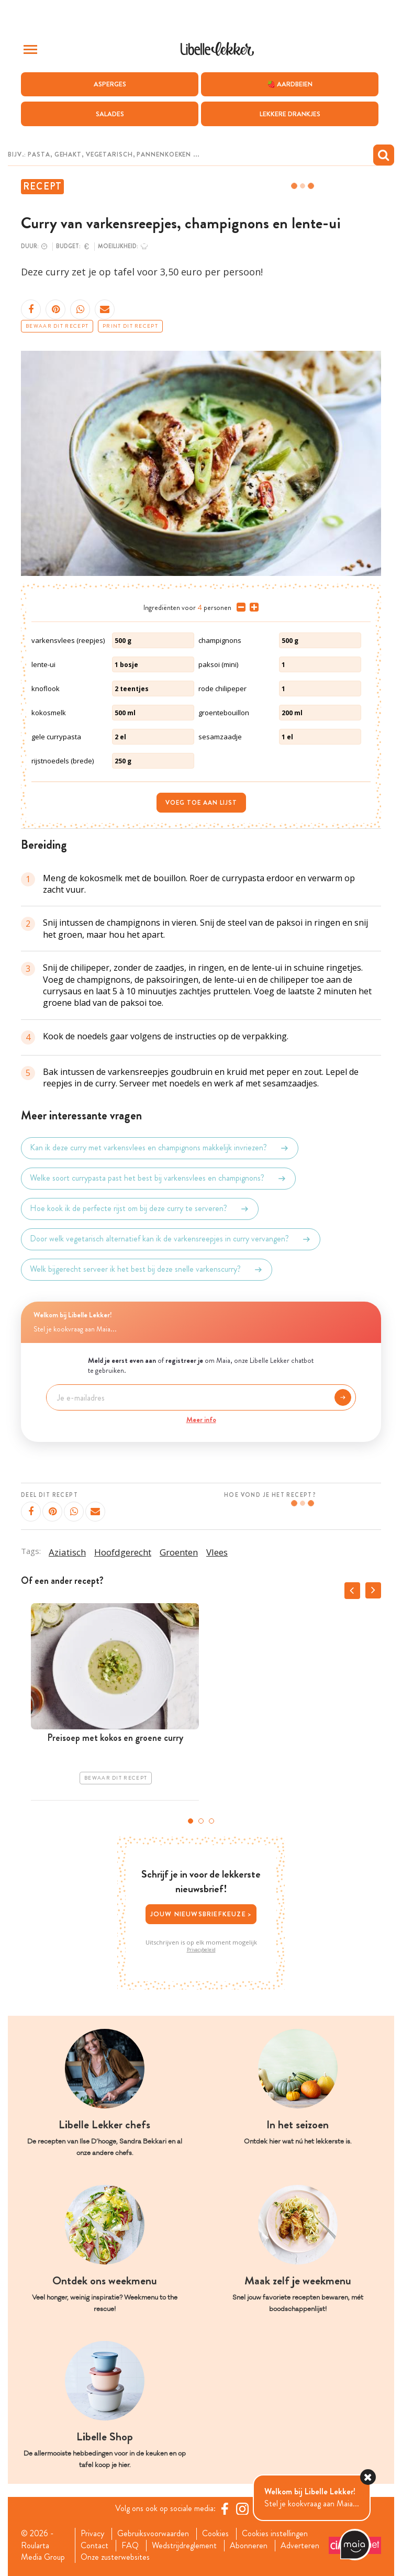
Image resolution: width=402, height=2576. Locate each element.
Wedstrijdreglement (184, 2545)
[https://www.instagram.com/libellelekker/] (242, 2508)
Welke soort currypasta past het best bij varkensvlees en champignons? (158, 1178)
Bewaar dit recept (57, 326)
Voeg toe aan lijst (201, 802)
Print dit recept (130, 326)
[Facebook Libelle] (224, 2508)
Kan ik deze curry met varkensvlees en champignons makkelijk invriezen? (159, 1148)
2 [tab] (201, 1821)
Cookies (215, 2533)
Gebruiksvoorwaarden (153, 2533)
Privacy (92, 2533)
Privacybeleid (201, 1950)
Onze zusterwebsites (115, 2557)
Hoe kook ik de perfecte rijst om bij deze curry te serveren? (140, 1209)
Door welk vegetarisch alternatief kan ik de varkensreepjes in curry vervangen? (170, 1239)
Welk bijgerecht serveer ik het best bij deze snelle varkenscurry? (146, 1269)
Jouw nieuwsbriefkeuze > (201, 1914)
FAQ (130, 2545)
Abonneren (248, 2545)
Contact (94, 2545)
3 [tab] (211, 1821)
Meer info (201, 1419)
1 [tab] (190, 1821)
